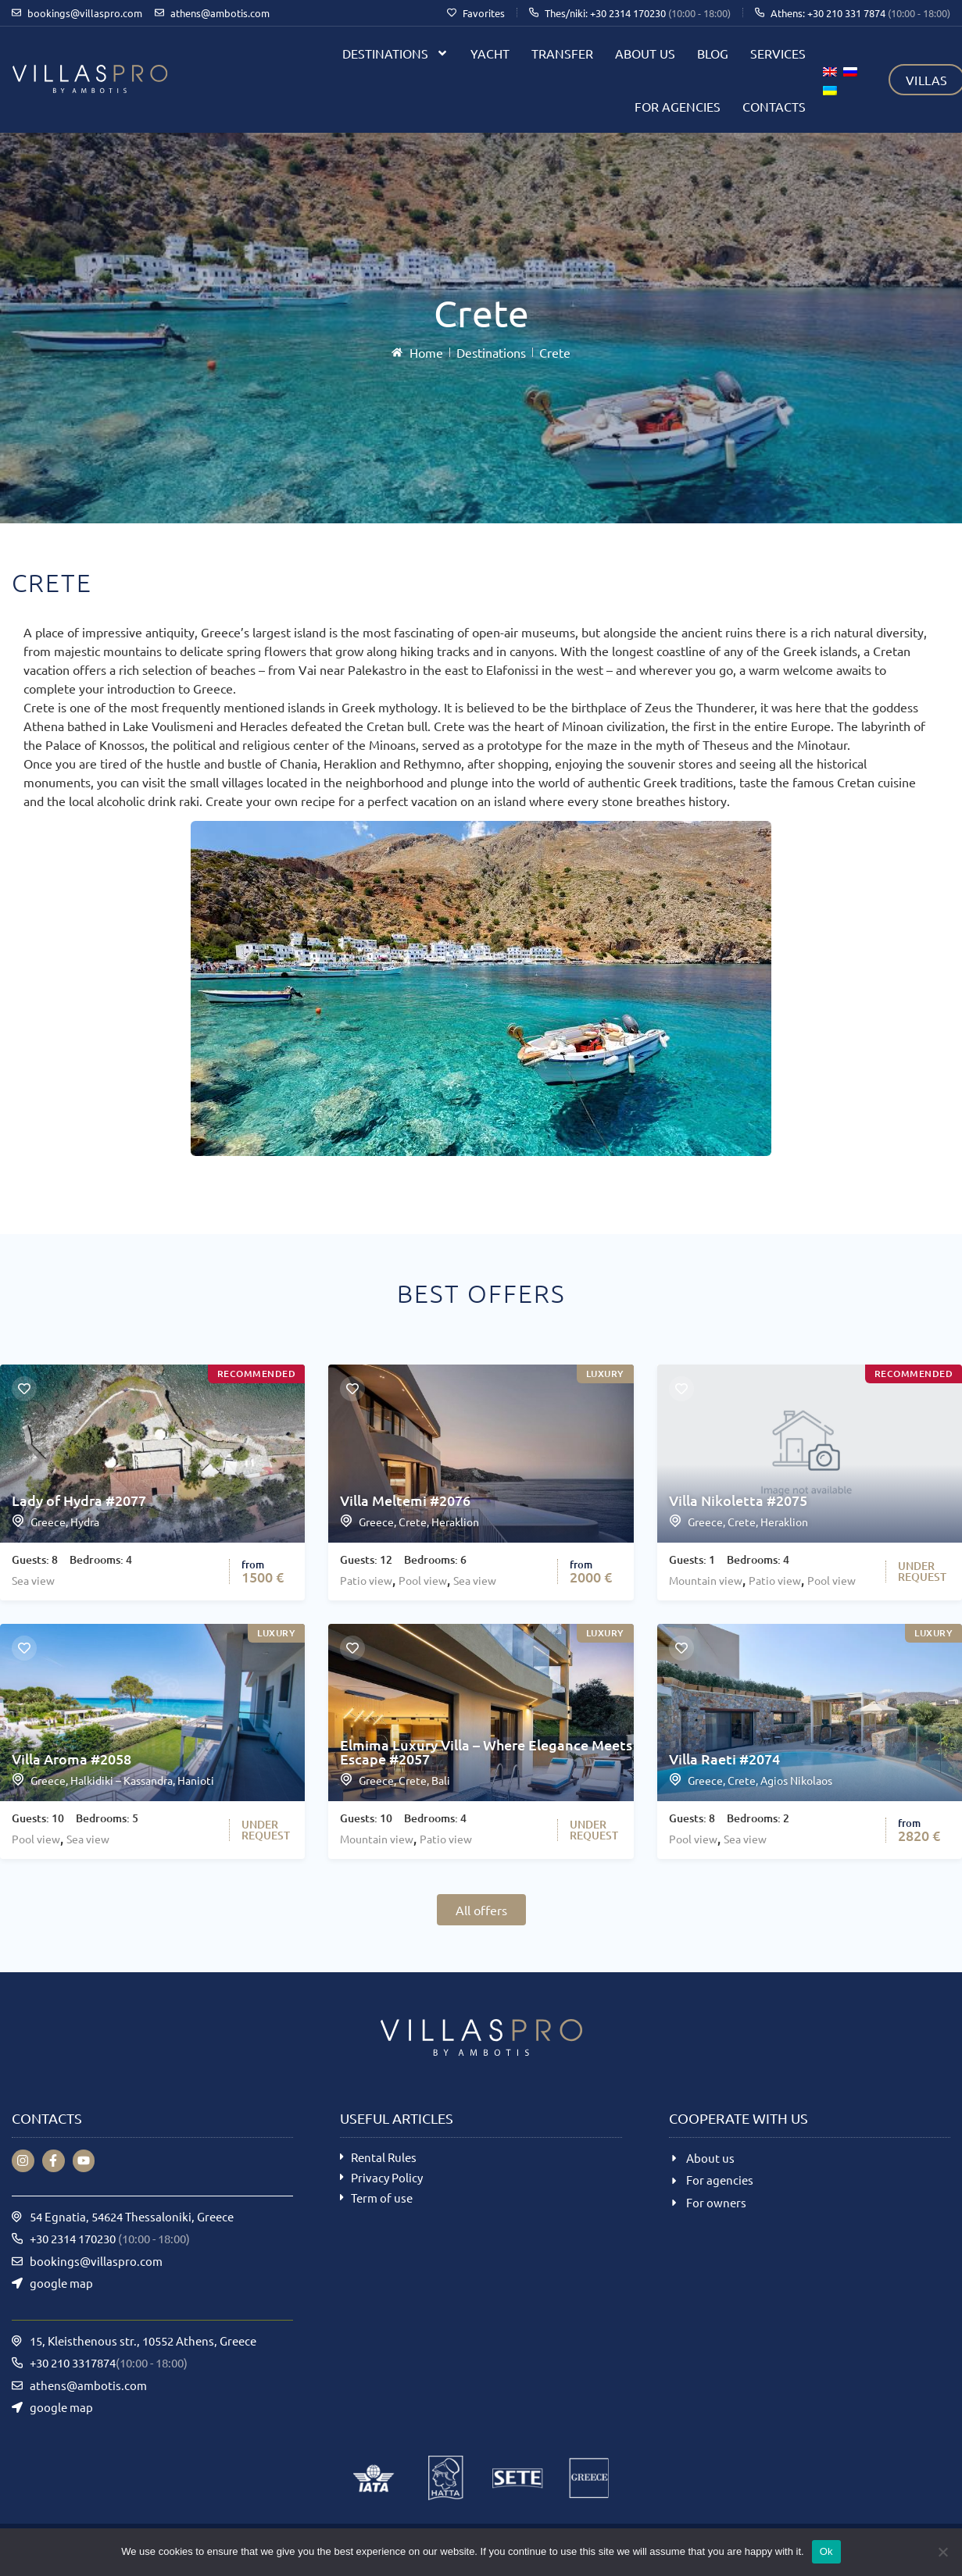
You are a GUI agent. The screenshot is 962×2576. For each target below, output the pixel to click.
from (252, 1564)
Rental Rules (384, 2157)
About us (645, 53)
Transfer (562, 53)
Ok (826, 2551)
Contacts (774, 106)
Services (778, 53)
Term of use (382, 2197)
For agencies (678, 106)
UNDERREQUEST (922, 1571)
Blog (712, 53)
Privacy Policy (387, 2177)
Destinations (395, 53)
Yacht (490, 53)
